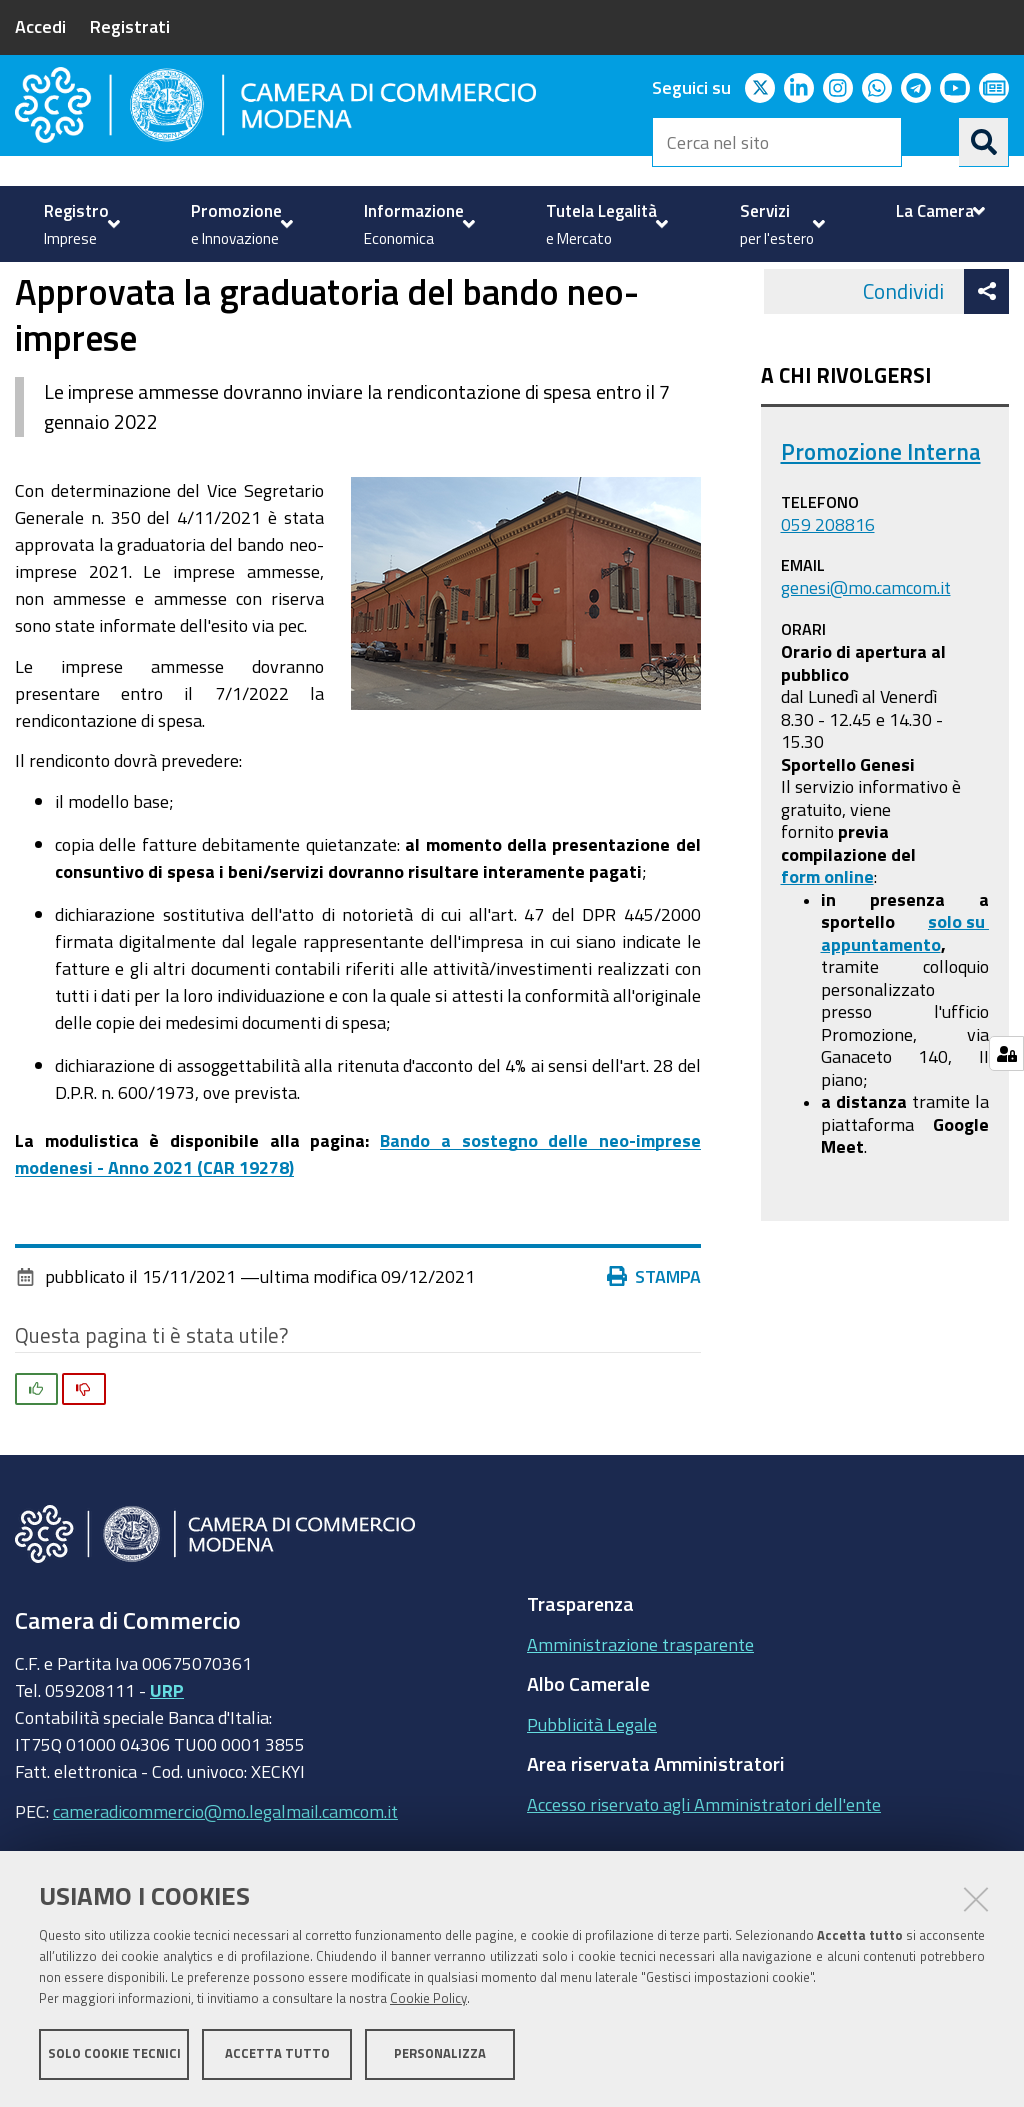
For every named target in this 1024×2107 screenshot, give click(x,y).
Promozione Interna (881, 546)
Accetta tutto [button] (277, 2054)
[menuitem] (79, 224)
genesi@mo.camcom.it (866, 682)
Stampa (654, 1371)
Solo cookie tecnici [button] (114, 2054)
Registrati (130, 26)
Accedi (40, 26)
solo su (958, 1016)
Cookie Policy (428, 1999)
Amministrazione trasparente (640, 1739)
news (357, 310)
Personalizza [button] (440, 2054)
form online (827, 971)
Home (28, 310)
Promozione (101, 310)
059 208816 (828, 619)
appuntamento (881, 1039)
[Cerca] (984, 142)
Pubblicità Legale (592, 1819)
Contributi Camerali (245, 310)
